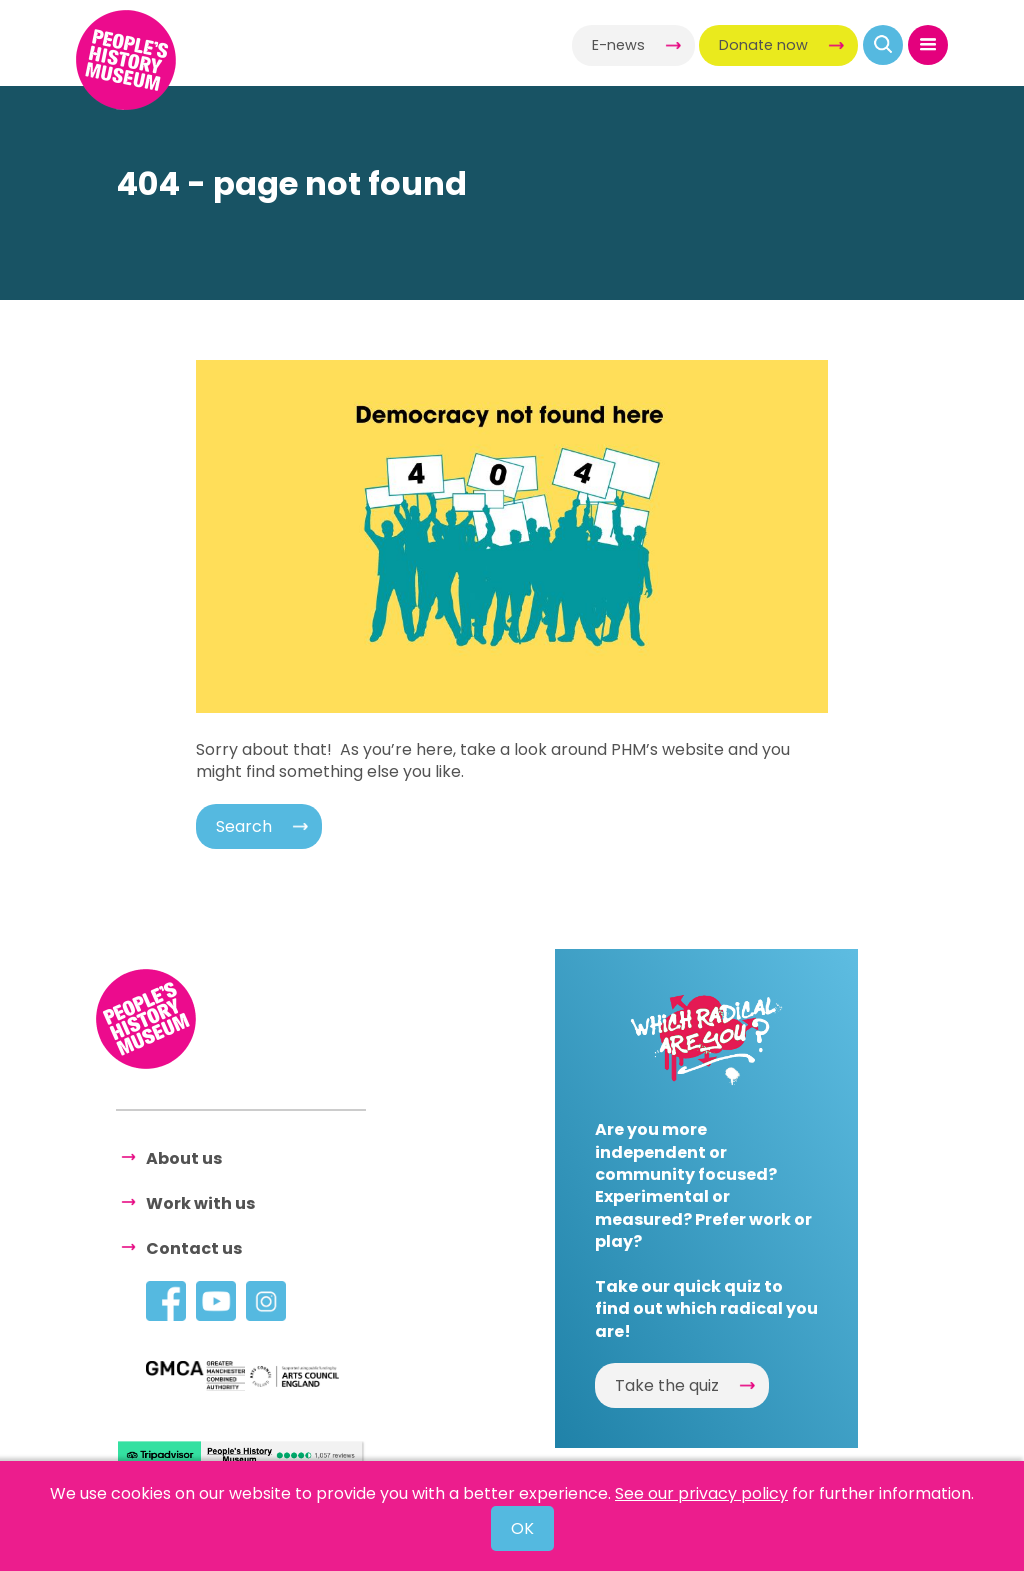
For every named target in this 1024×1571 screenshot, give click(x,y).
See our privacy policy (701, 1493)
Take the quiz (667, 1385)
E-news (618, 45)
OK (522, 1528)
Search (244, 826)
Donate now (763, 45)
